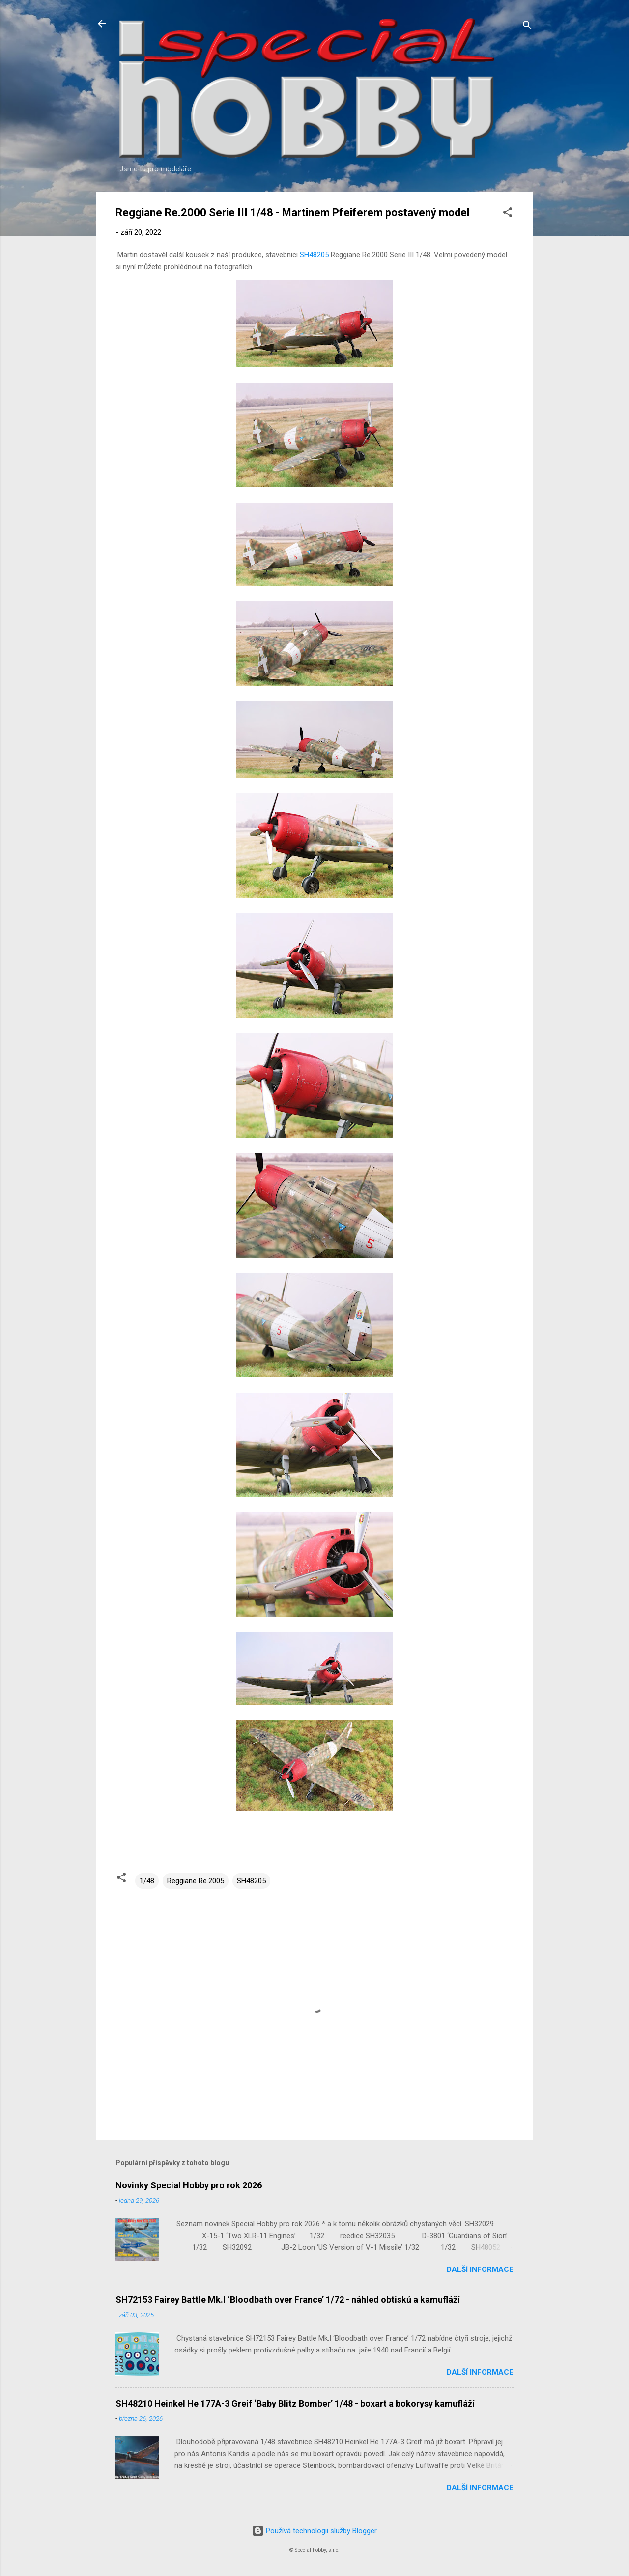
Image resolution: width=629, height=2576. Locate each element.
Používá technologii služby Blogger (314, 2530)
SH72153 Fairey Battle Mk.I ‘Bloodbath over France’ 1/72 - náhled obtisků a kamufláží (287, 2300)
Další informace (480, 2269)
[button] (508, 214)
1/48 (147, 1880)
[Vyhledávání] (527, 27)
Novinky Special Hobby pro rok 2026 (188, 2185)
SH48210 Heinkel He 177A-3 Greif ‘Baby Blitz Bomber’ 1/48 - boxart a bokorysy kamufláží (295, 2403)
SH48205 (314, 255)
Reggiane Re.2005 (195, 1880)
